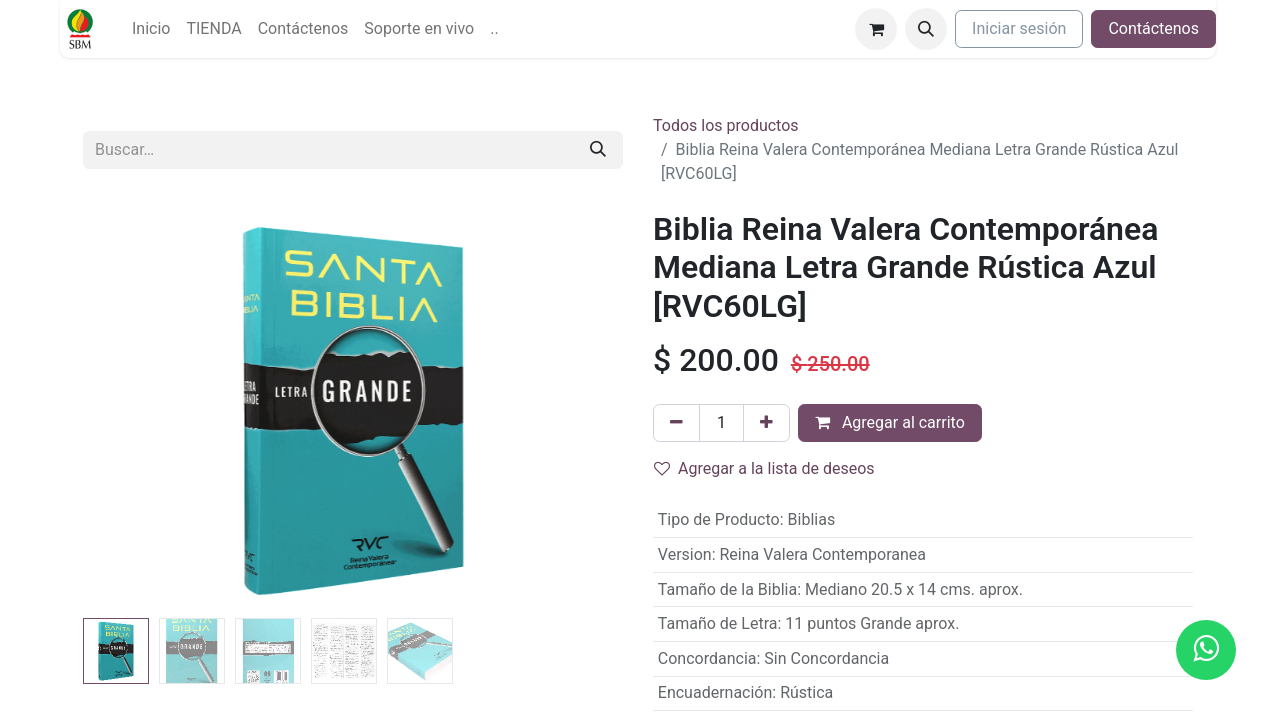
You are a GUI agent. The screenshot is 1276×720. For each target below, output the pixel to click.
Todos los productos (726, 125)
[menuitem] (151, 29)
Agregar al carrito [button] (890, 422)
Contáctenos (1153, 28)
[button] (926, 29)
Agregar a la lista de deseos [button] (764, 468)
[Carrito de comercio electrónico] (876, 29)
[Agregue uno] (766, 423)
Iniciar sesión (1019, 28)
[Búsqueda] (598, 150)
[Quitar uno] (676, 423)
